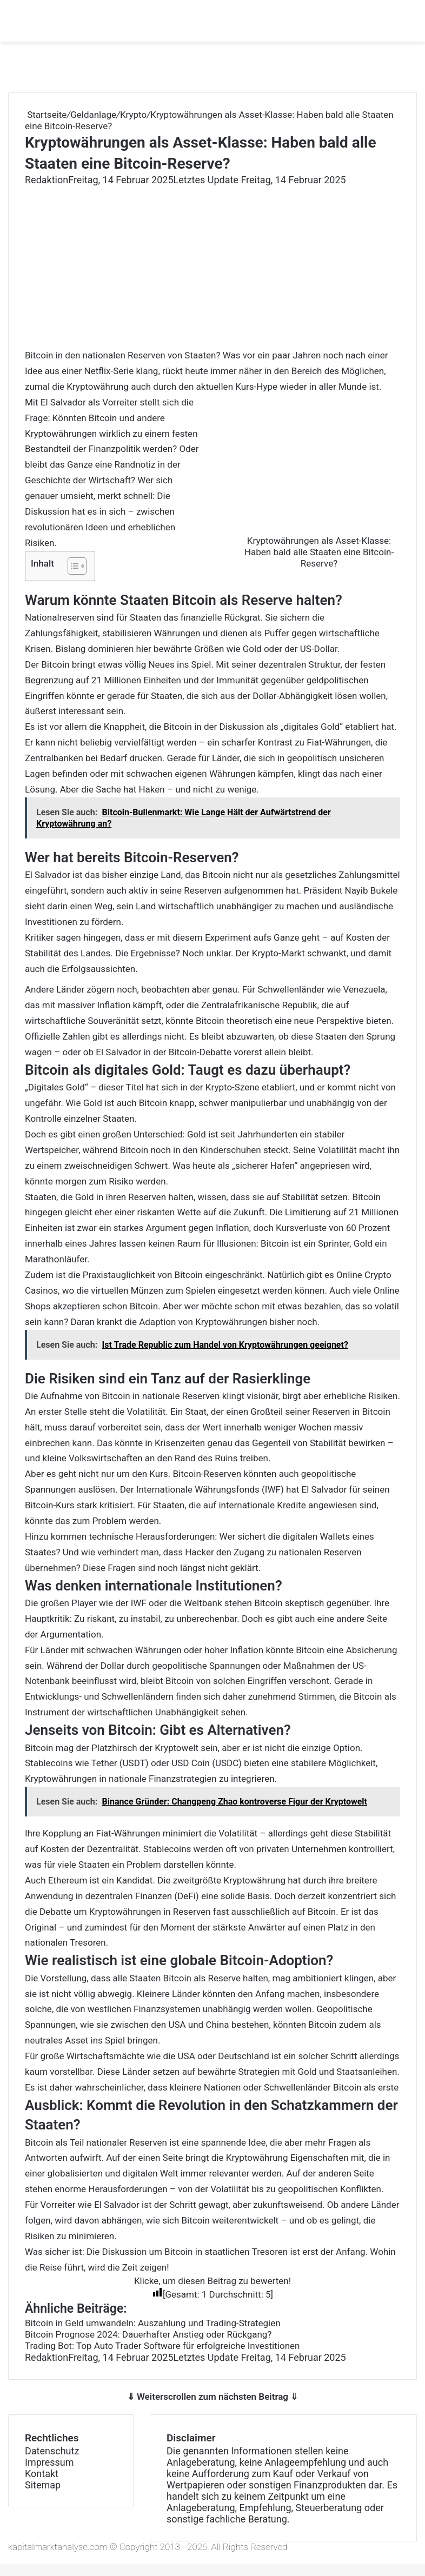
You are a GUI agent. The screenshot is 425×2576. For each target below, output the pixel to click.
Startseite (46, 114)
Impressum (49, 2462)
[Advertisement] (212, 266)
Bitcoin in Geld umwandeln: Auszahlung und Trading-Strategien (153, 2323)
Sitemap (43, 2485)
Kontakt (41, 2473)
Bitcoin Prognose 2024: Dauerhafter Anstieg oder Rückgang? (148, 2334)
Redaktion (46, 179)
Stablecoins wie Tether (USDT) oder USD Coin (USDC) (133, 1763)
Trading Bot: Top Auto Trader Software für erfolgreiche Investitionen (162, 2345)
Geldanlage (93, 114)
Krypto (133, 114)
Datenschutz (52, 2451)
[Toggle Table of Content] (71, 566)
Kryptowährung (257, 2157)
